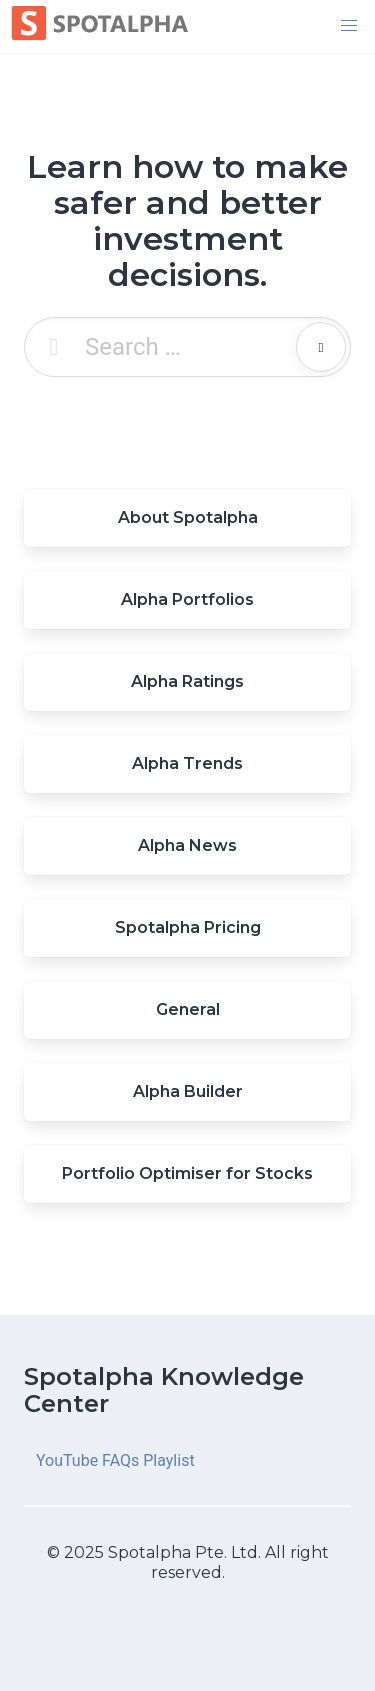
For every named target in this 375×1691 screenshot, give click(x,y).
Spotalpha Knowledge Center (164, 1390)
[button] (349, 26)
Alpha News (187, 845)
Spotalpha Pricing (188, 927)
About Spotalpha (188, 517)
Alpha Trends (187, 763)
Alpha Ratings (187, 681)
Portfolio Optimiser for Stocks (187, 1173)
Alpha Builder (188, 1091)
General (188, 1009)
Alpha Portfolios (187, 599)
